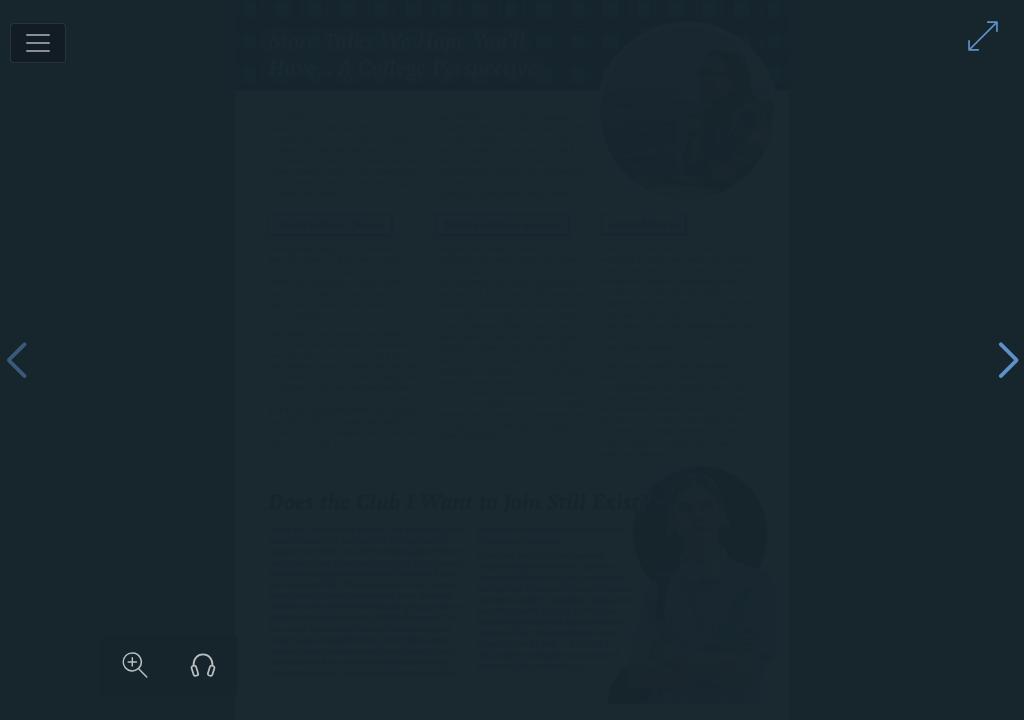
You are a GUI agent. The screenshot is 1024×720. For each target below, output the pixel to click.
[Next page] (1008, 360)
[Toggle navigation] (38, 43)
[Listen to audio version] (849, 665)
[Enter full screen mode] (983, 36)
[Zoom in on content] (781, 665)
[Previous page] (16, 360)
